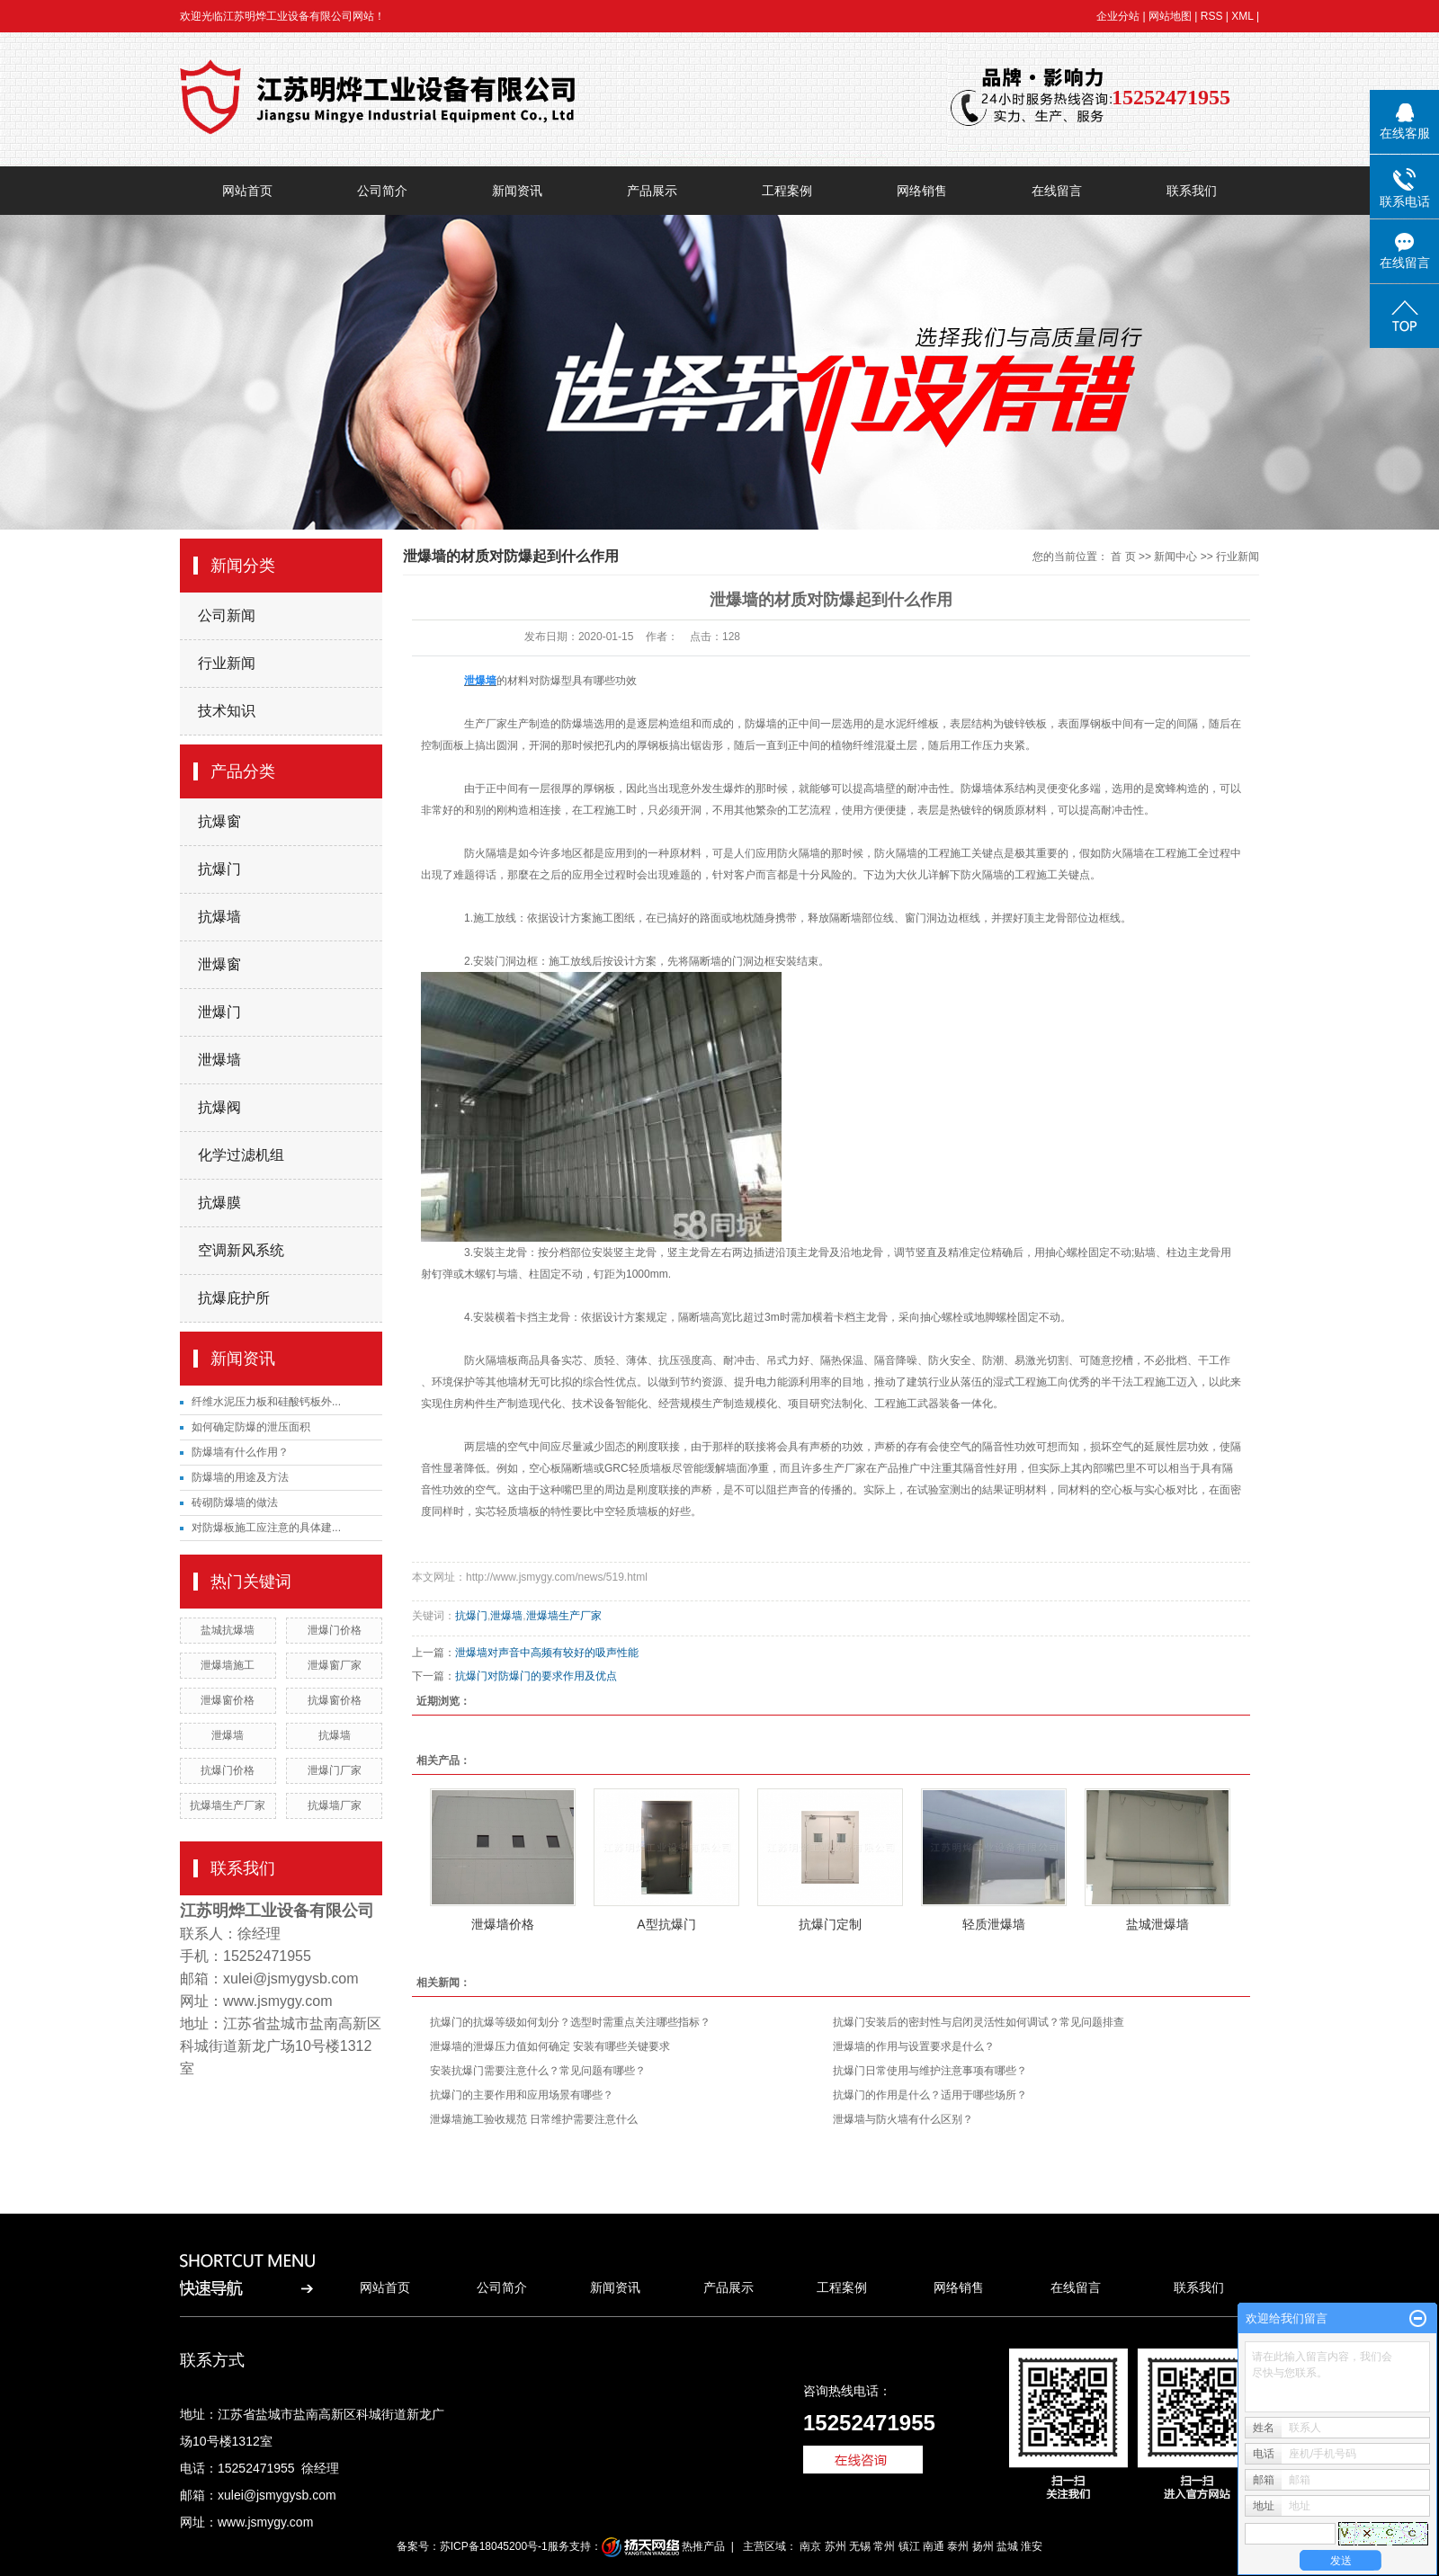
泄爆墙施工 (228, 1665)
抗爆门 (219, 869)
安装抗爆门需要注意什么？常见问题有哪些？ (538, 2070)
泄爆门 (219, 1012)
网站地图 (1170, 16)
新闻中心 (1175, 556)
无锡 (860, 2546)
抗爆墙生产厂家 (227, 1805)
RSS (1212, 16)
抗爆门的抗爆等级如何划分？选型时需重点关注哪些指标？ (570, 2022)
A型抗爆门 (666, 1924)
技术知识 (226, 710)
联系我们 (1191, 190)
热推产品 (703, 2546)
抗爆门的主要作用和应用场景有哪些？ (521, 2095)
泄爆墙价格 (502, 1924)
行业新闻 (226, 663)
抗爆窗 (219, 821)
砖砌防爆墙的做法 (235, 1502)
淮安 (1031, 2546)
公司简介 (382, 190)
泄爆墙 (219, 1059)
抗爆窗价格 (335, 1700)
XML (1242, 16)
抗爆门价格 (228, 1770)
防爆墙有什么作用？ (240, 1452)
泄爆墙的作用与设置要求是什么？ (914, 2046)
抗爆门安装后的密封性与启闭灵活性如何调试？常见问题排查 (978, 2022)
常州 (884, 2546)
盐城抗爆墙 (228, 1630)
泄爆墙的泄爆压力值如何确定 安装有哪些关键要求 (550, 2046)
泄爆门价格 (335, 1630)
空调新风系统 (241, 1250)
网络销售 (922, 190)
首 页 (1123, 556)
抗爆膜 (219, 1202)
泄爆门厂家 (335, 1770)
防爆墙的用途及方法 (240, 1477)
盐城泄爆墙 (1157, 1924)
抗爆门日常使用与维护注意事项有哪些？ (930, 2070)
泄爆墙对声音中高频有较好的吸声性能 (547, 1652)
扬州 (983, 2546)
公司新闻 (226, 615)
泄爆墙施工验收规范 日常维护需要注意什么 (534, 2119)
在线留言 (1057, 190)
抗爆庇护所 (234, 1298)
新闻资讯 (517, 190)
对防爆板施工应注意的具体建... (266, 1527)
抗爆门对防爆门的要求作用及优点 (536, 1676)
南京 (810, 2546)
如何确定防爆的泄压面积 (251, 1427)
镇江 (909, 2546)
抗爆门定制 (830, 1924)
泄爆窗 (219, 964)
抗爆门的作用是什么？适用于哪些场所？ (930, 2095)
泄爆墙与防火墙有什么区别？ (903, 2119)
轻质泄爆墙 (993, 1924)
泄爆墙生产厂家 (564, 1615)
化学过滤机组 (241, 1155)
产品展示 (652, 190)
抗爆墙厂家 (335, 1805)
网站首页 (247, 190)
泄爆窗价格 (228, 1700)
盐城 (1007, 2546)
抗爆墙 (219, 916)
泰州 (958, 2546)
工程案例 (787, 190)
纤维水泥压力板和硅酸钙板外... (266, 1401)
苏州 (835, 2546)
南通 (933, 2546)
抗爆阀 (219, 1107)
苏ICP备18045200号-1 (494, 2546)
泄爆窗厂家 (335, 1665)
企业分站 (1118, 16)
